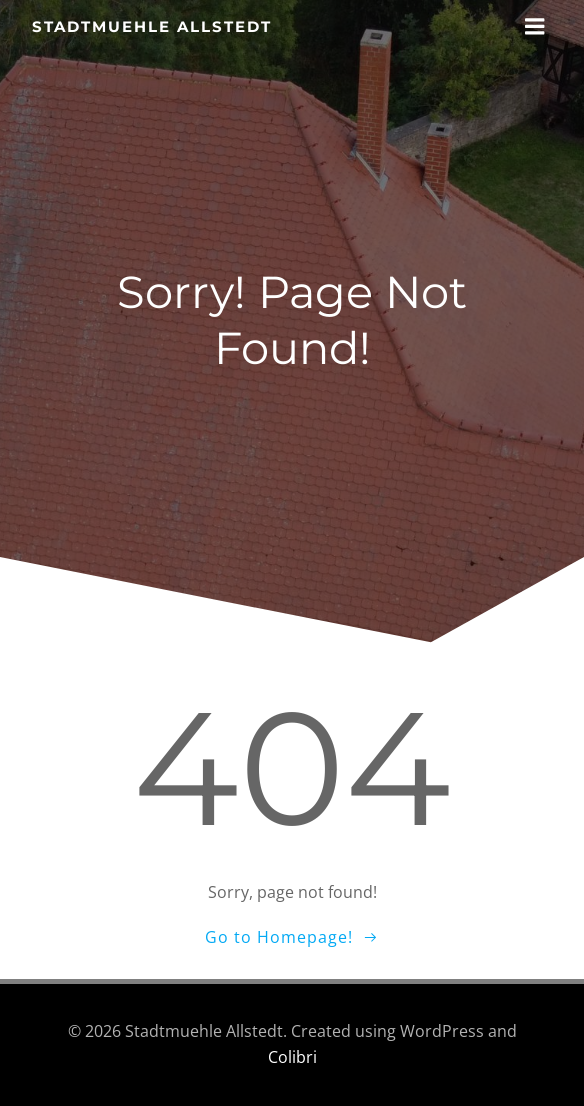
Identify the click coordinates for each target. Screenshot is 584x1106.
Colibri (292, 1057)
